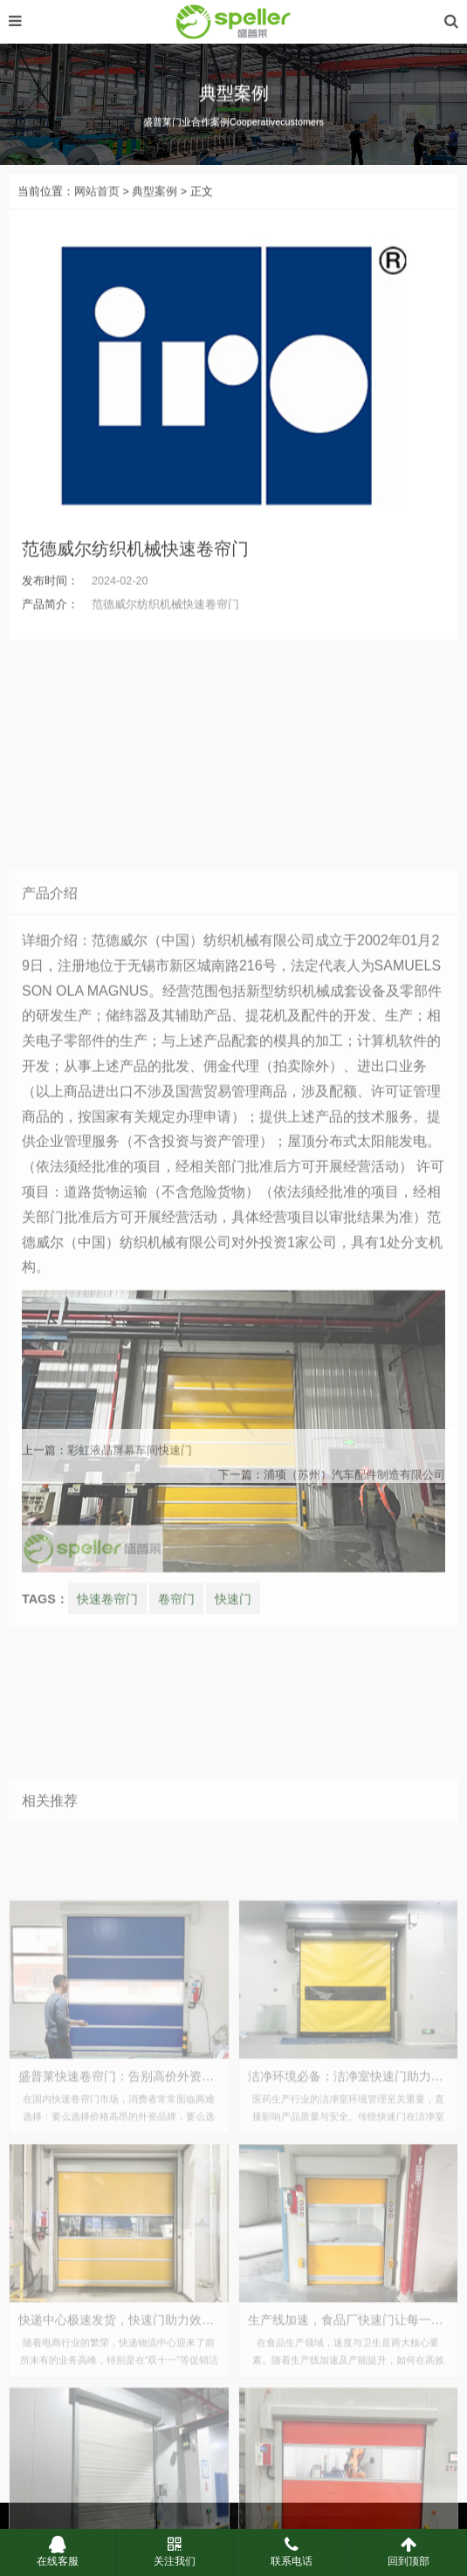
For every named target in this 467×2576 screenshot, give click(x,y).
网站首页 (97, 212)
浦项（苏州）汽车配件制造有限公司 (354, 1495)
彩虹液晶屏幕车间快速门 (129, 1470)
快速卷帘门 (107, 1879)
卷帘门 (176, 1879)
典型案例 (154, 212)
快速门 (233, 1879)
